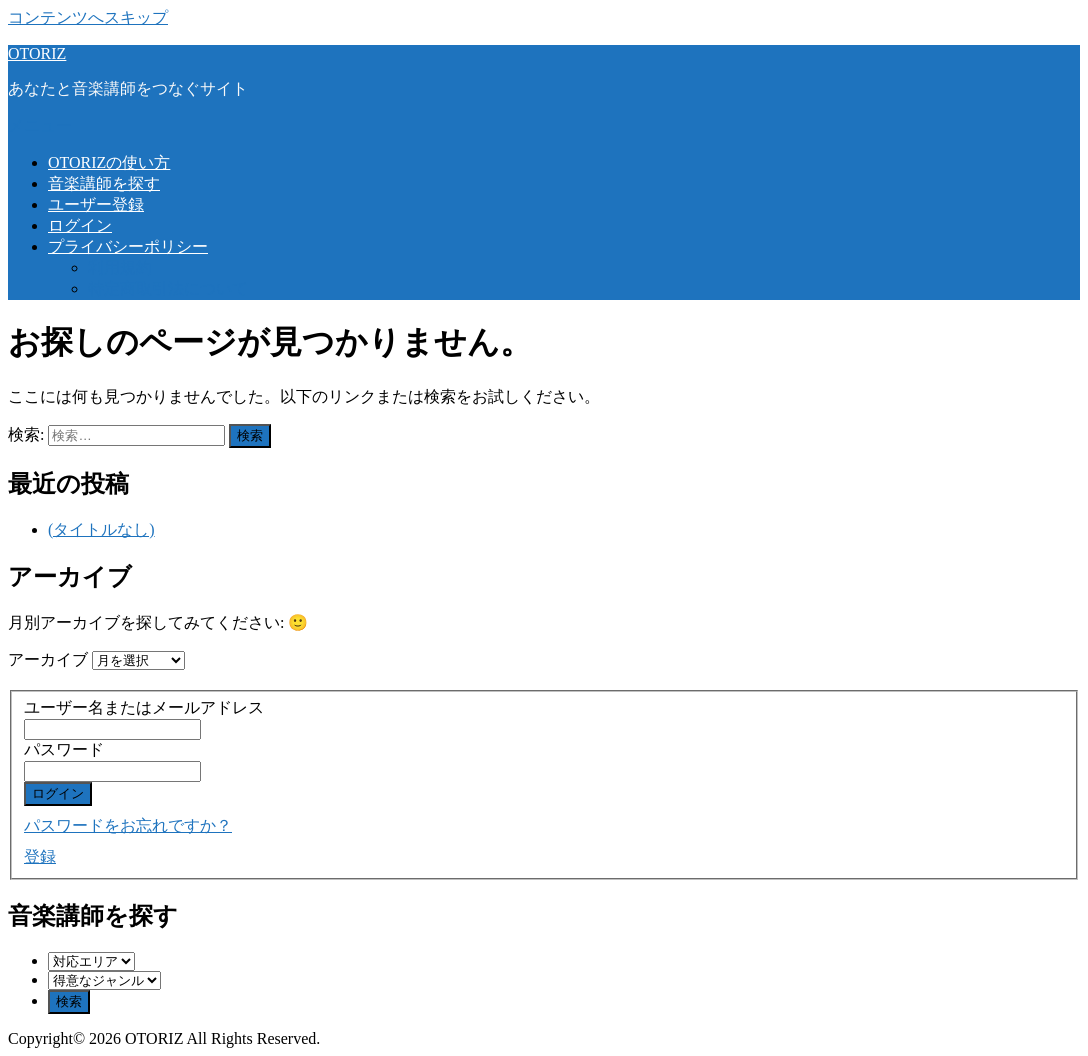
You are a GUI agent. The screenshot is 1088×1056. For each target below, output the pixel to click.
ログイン (80, 225)
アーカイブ (48, 659)
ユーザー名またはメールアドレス (144, 707)
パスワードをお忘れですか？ (128, 825)
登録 (40, 856)
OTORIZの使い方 (109, 162)
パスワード (64, 749)
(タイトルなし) (101, 529)
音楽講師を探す (104, 183)
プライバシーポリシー (128, 246)
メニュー (40, 125)
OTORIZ (37, 53)
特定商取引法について (168, 288)
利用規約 (120, 267)
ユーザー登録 (96, 204)
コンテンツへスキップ (88, 17)
